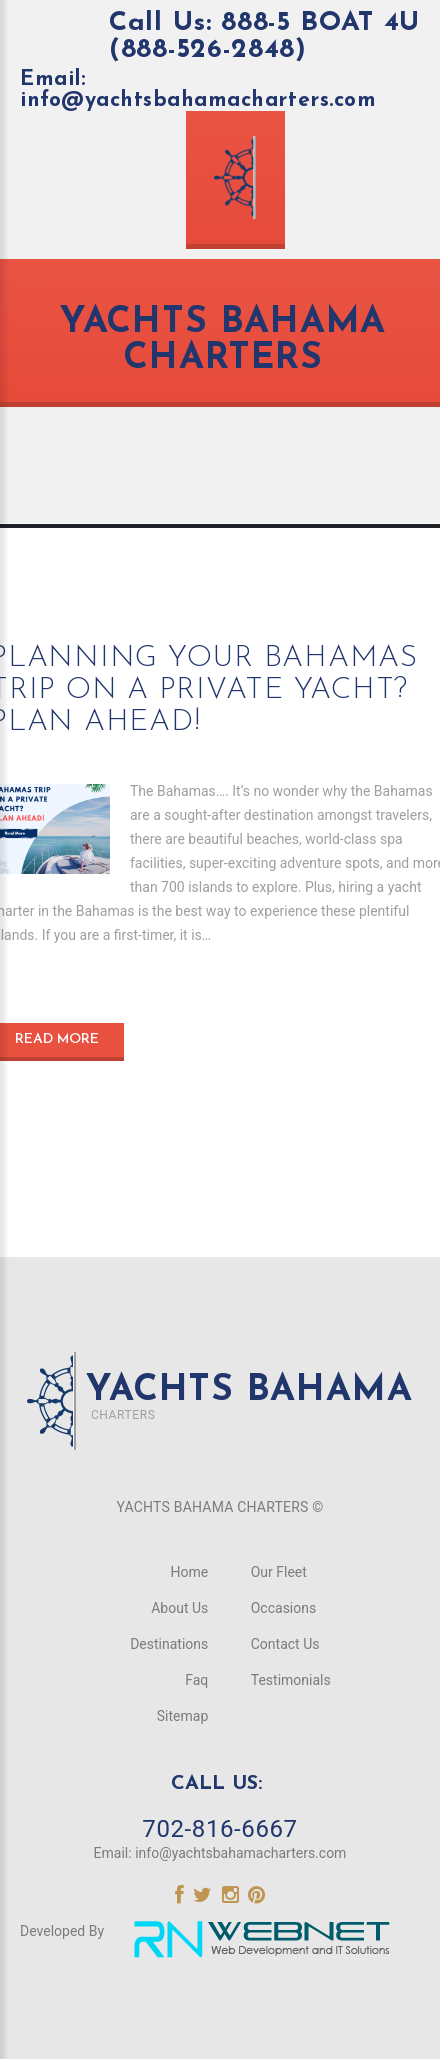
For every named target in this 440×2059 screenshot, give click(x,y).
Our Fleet (279, 1572)
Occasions (283, 1608)
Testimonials (291, 1680)
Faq (196, 1680)
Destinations (169, 1644)
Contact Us (285, 1644)
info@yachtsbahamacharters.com (240, 1853)
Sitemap (182, 1716)
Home (190, 1572)
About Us (179, 1608)
